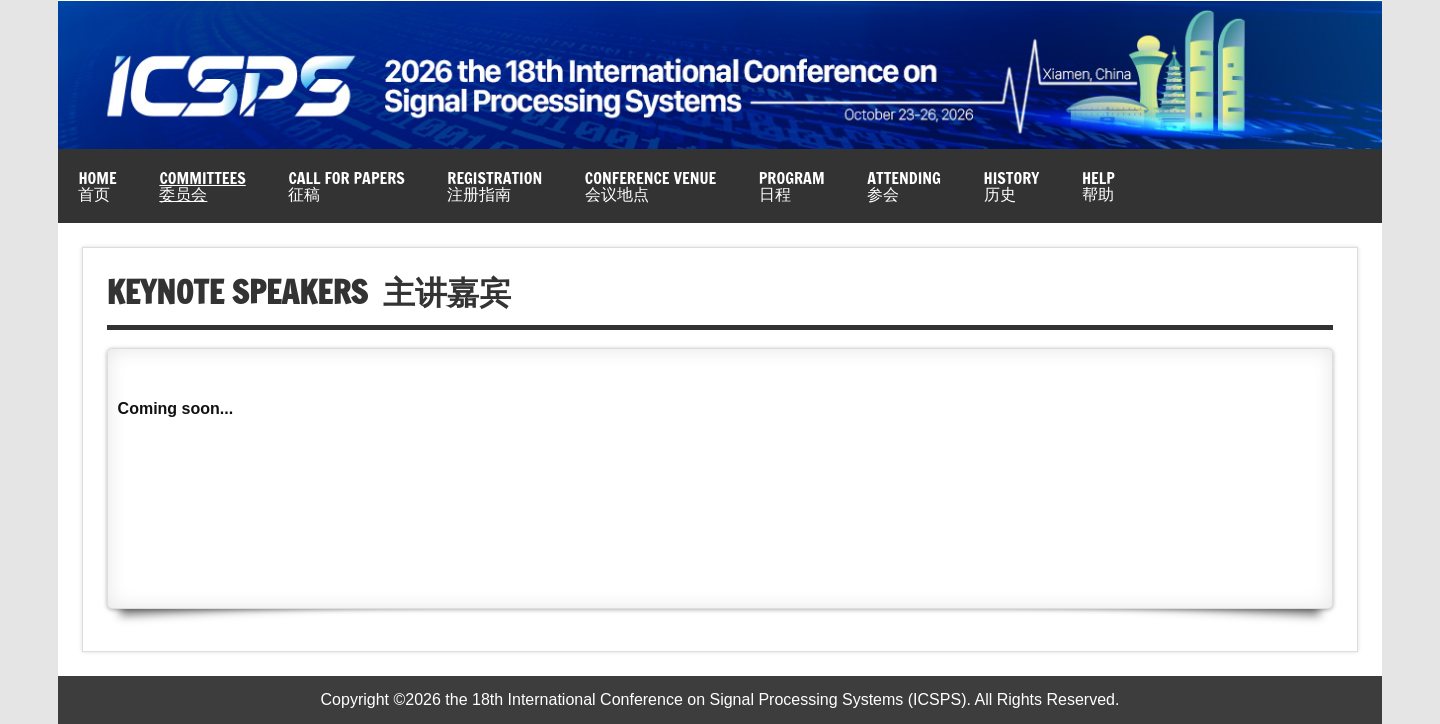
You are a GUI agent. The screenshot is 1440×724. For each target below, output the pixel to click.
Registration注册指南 (494, 186)
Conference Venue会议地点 (650, 186)
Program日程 (792, 186)
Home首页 (97, 186)
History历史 (1012, 186)
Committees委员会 (202, 186)
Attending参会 (904, 186)
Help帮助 (1098, 186)
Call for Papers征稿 (346, 186)
